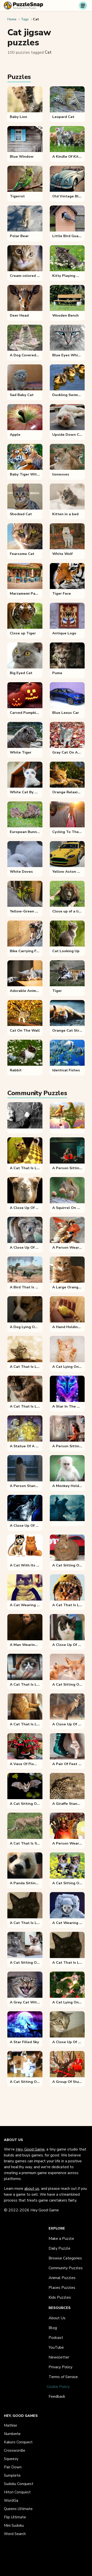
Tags (25, 19)
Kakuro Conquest (18, 2442)
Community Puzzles (66, 2268)
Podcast (56, 2337)
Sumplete (12, 2475)
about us (31, 2188)
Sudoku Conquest (18, 2483)
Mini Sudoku (14, 2525)
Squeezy (11, 2458)
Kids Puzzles (60, 2297)
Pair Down (13, 2467)
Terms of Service (63, 2377)
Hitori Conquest (17, 2492)
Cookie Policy (58, 2386)
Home (11, 19)
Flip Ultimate (15, 2517)
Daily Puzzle (59, 2248)
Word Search (15, 2533)
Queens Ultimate (18, 2508)
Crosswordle (14, 2450)
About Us (57, 2318)
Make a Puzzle (61, 2238)
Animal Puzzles (62, 2278)
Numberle (12, 2433)
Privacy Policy (60, 2367)
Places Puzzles (62, 2287)
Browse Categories (65, 2258)
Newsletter (59, 2357)
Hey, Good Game (30, 2149)
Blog (53, 2328)
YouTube (56, 2347)
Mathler (10, 2425)
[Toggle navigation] (83, 5)
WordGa (11, 2500)
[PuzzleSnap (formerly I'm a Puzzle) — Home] (23, 5)
